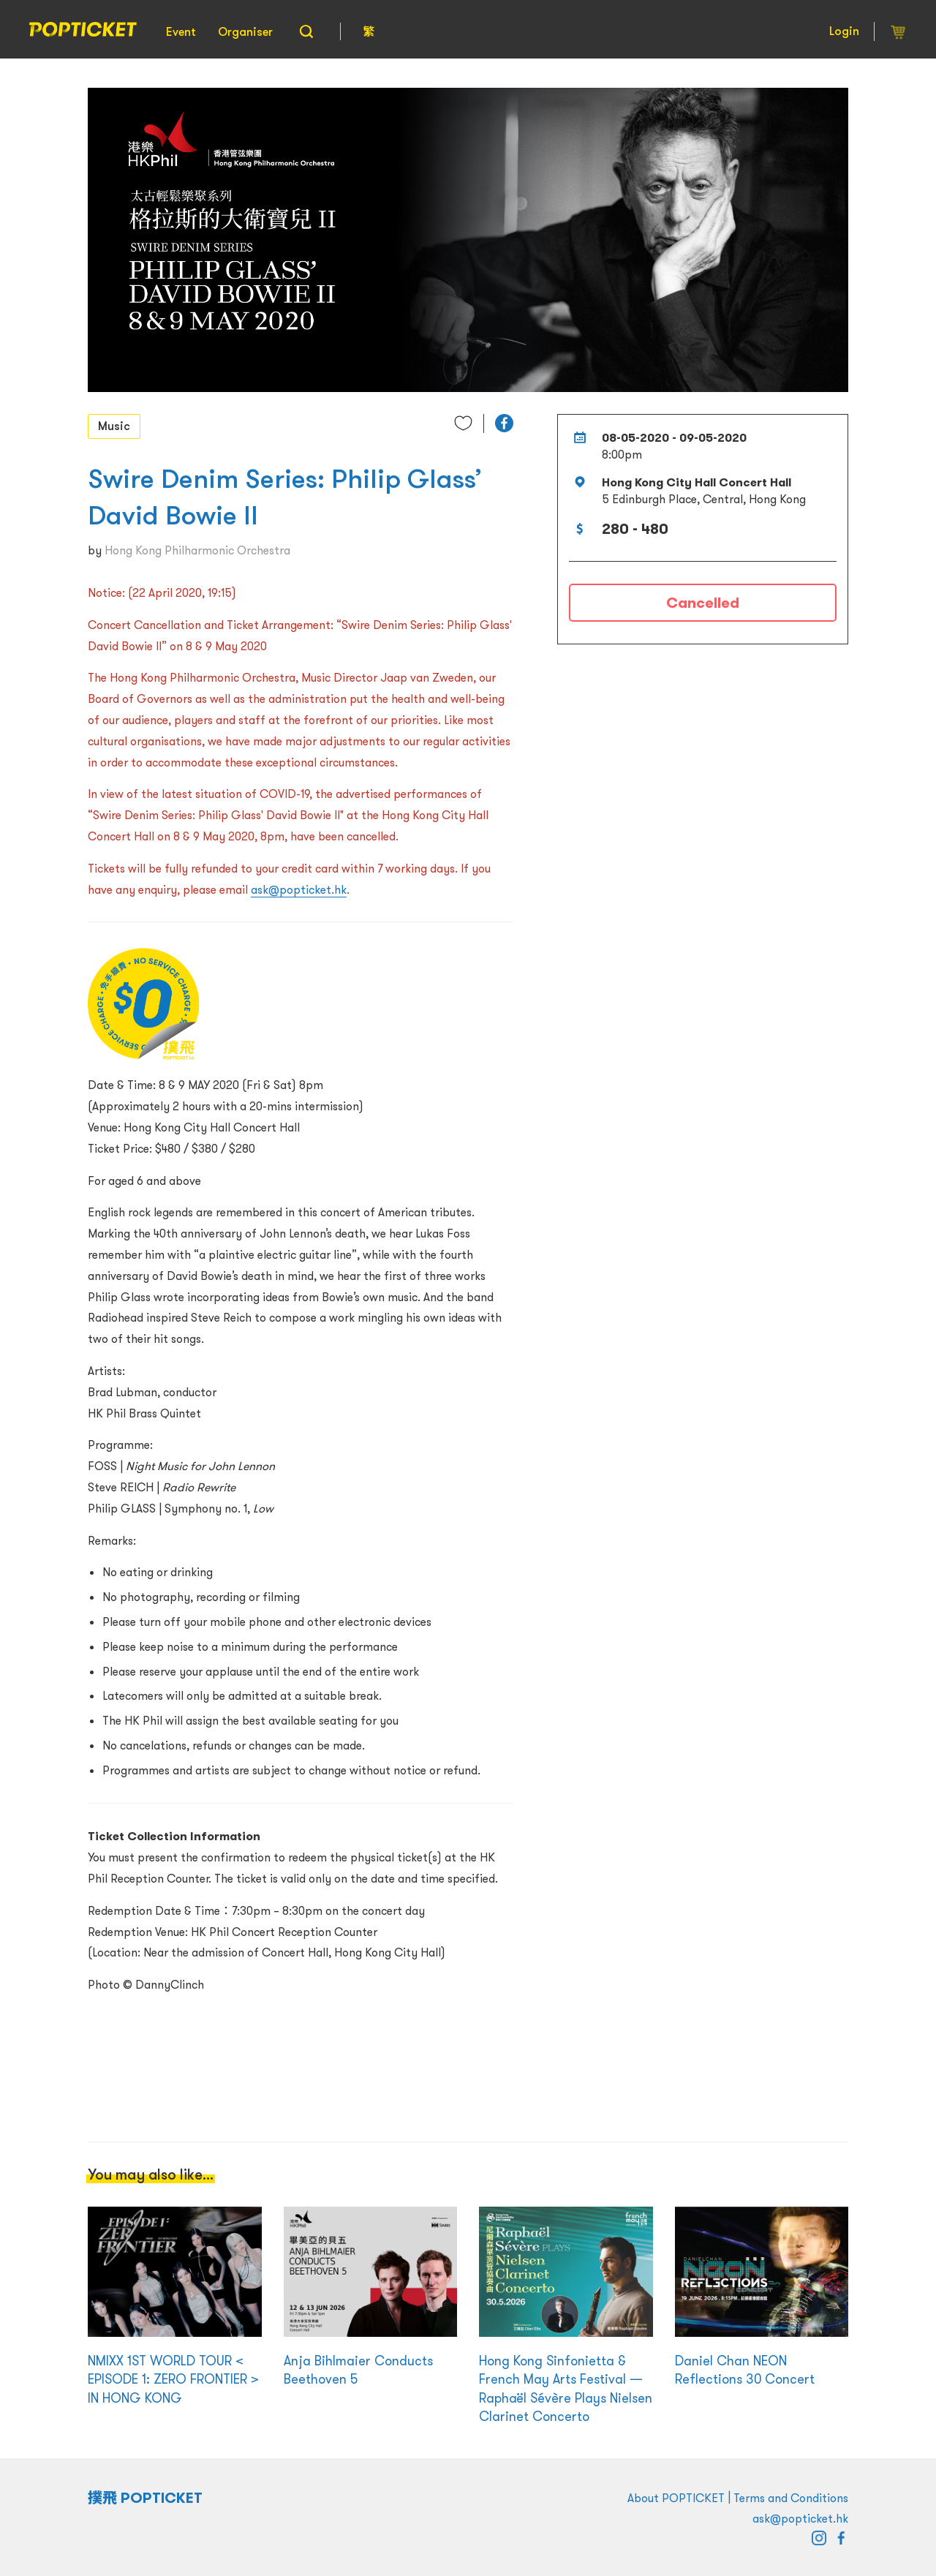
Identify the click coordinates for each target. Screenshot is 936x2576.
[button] (504, 423)
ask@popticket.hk (299, 889)
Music (114, 425)
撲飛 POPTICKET (145, 2497)
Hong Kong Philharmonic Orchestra (197, 550)
